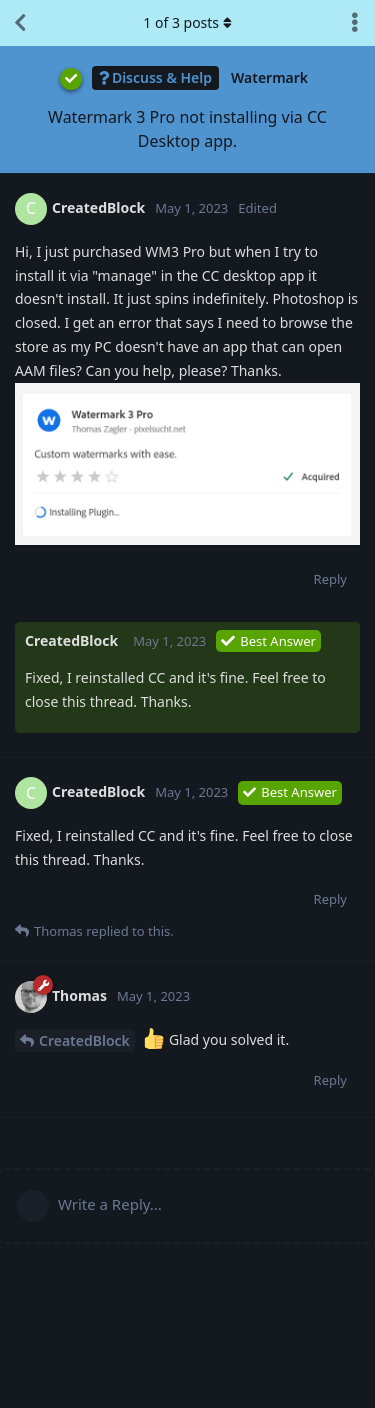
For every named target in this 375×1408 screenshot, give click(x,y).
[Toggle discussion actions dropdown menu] (355, 23)
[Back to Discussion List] (20, 23)
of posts (187, 22)
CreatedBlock (84, 1040)
